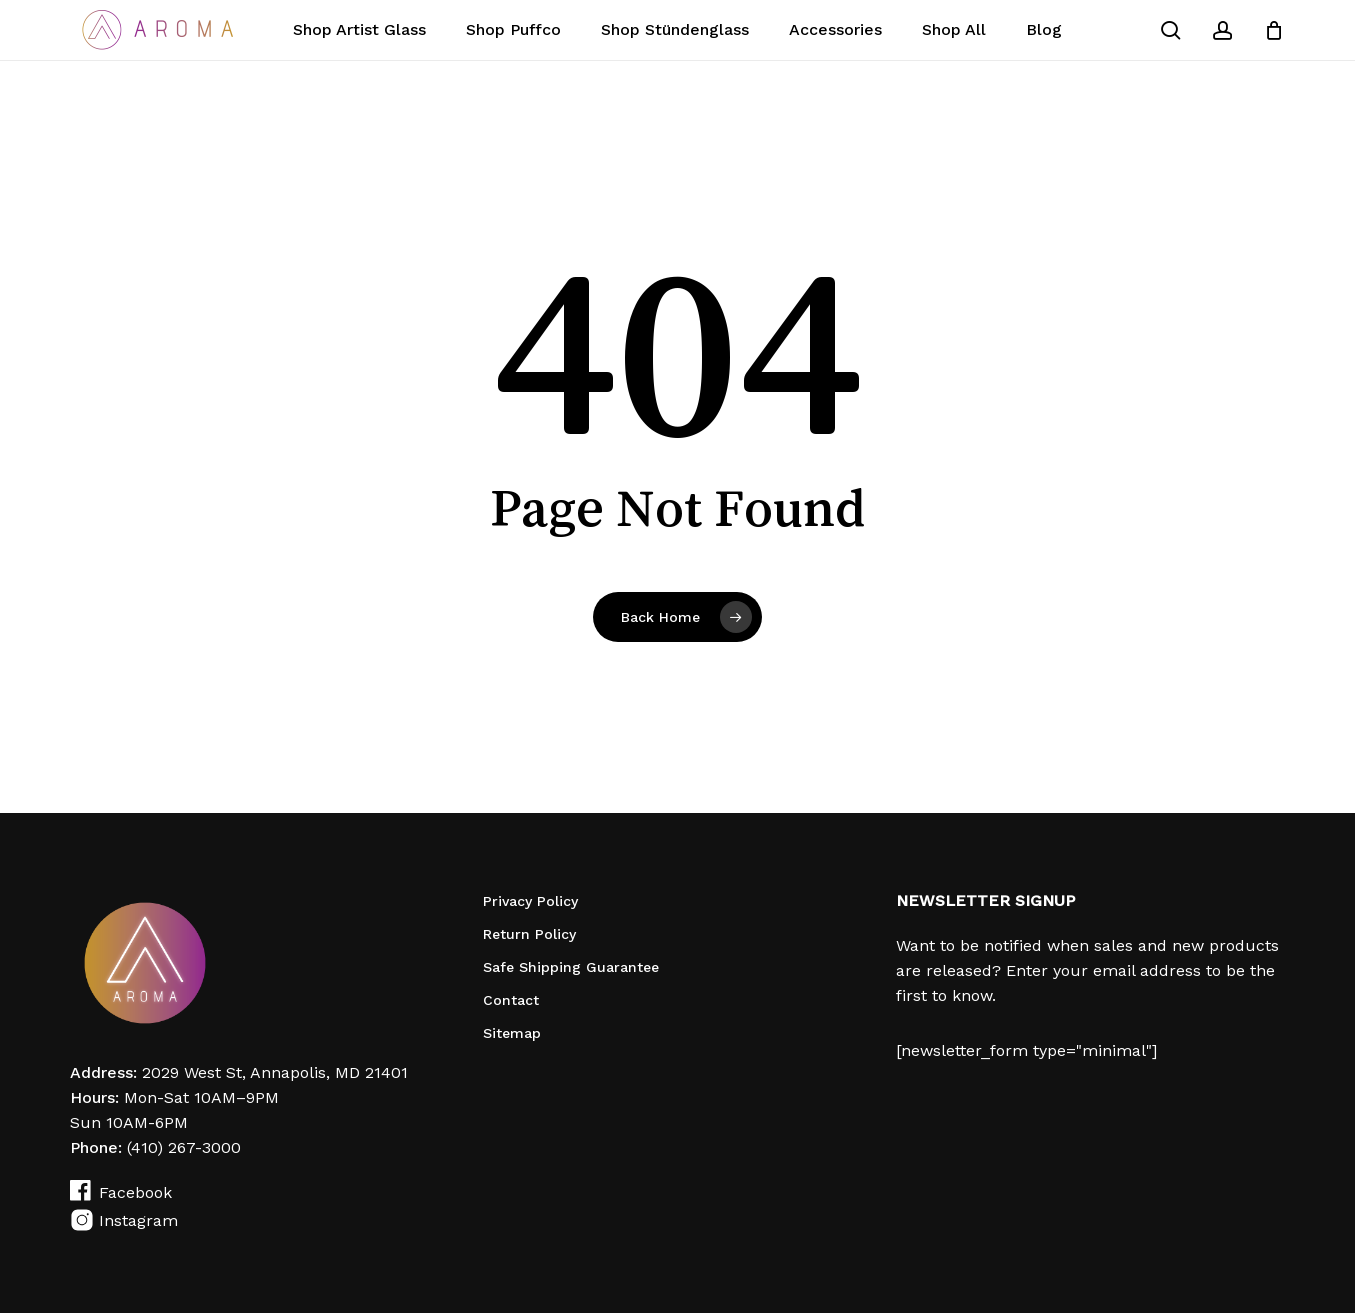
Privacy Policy (530, 901)
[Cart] (1274, 30)
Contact (511, 1000)
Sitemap (512, 1033)
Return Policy (529, 934)
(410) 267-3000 (184, 1147)
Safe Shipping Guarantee (571, 967)
